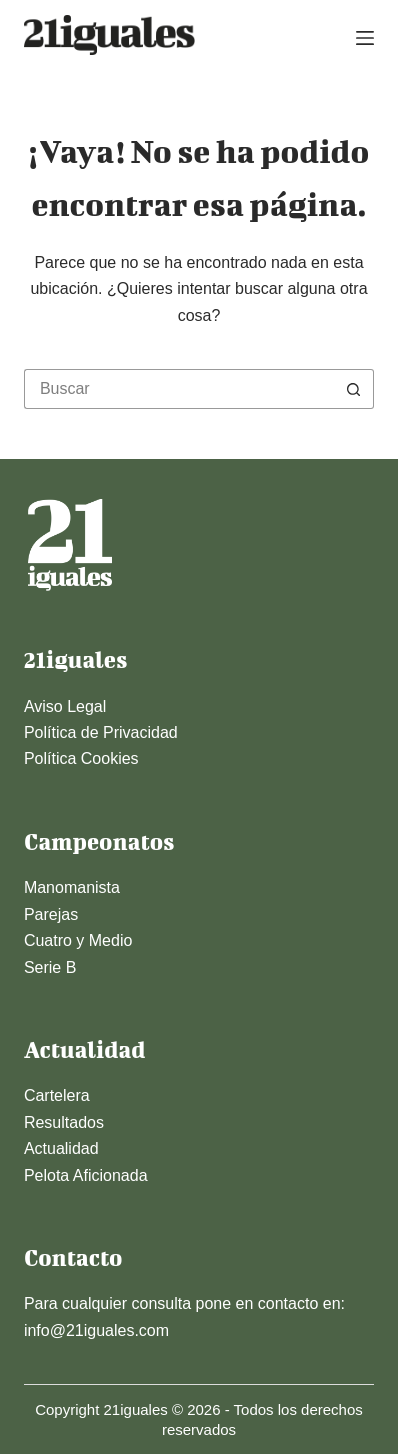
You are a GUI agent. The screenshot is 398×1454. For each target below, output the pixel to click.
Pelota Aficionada (86, 1175)
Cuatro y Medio (78, 940)
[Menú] (365, 38)
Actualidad (61, 1148)
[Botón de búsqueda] (354, 389)
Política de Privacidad (101, 732)
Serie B (50, 967)
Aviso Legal (65, 706)
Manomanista (72, 887)
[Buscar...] (179, 389)
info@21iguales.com (96, 1330)
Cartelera (57, 1095)
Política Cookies (81, 758)
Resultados (64, 1122)
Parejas (51, 914)
